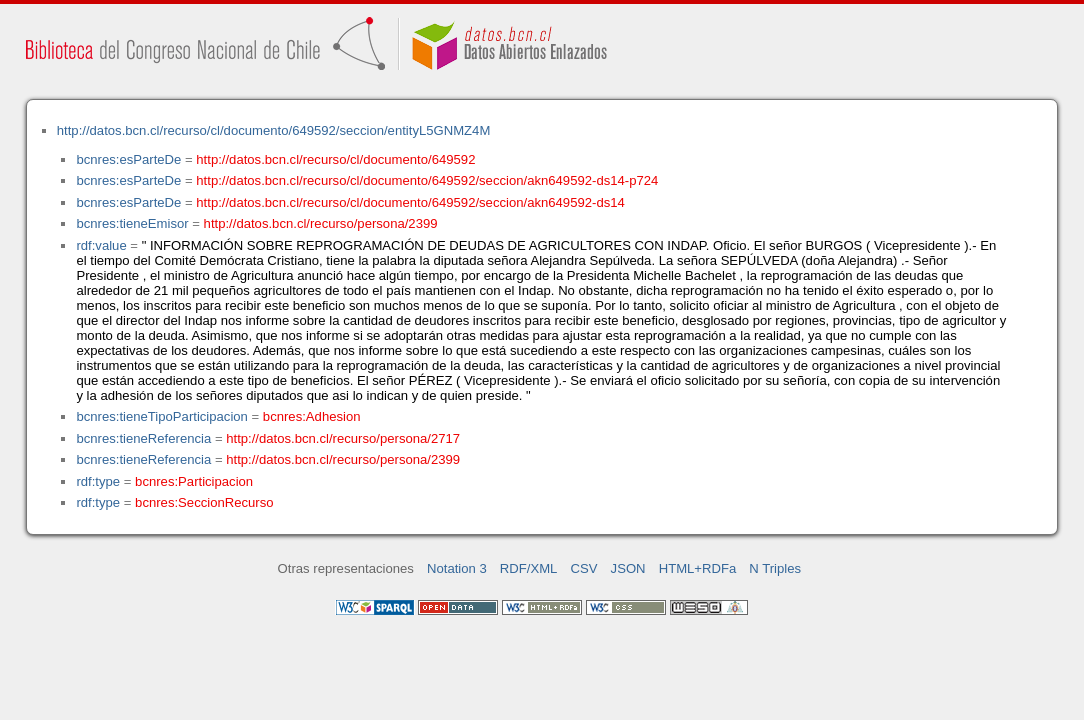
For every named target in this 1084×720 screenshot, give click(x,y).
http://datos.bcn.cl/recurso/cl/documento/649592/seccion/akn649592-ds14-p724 (427, 180)
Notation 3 (457, 568)
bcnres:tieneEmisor (132, 223)
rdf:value (101, 245)
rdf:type (98, 481)
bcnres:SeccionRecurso (204, 502)
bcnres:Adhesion (312, 416)
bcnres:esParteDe (128, 159)
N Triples (775, 568)
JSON (628, 568)
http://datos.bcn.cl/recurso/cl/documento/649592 (335, 159)
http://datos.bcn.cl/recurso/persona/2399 (321, 223)
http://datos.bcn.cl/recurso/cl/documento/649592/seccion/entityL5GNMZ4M (274, 130)
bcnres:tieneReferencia (143, 438)
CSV (584, 568)
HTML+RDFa (698, 568)
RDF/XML (529, 568)
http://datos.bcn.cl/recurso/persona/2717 (343, 438)
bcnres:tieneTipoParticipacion (161, 416)
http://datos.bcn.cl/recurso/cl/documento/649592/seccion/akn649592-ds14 (410, 202)
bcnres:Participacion (194, 481)
